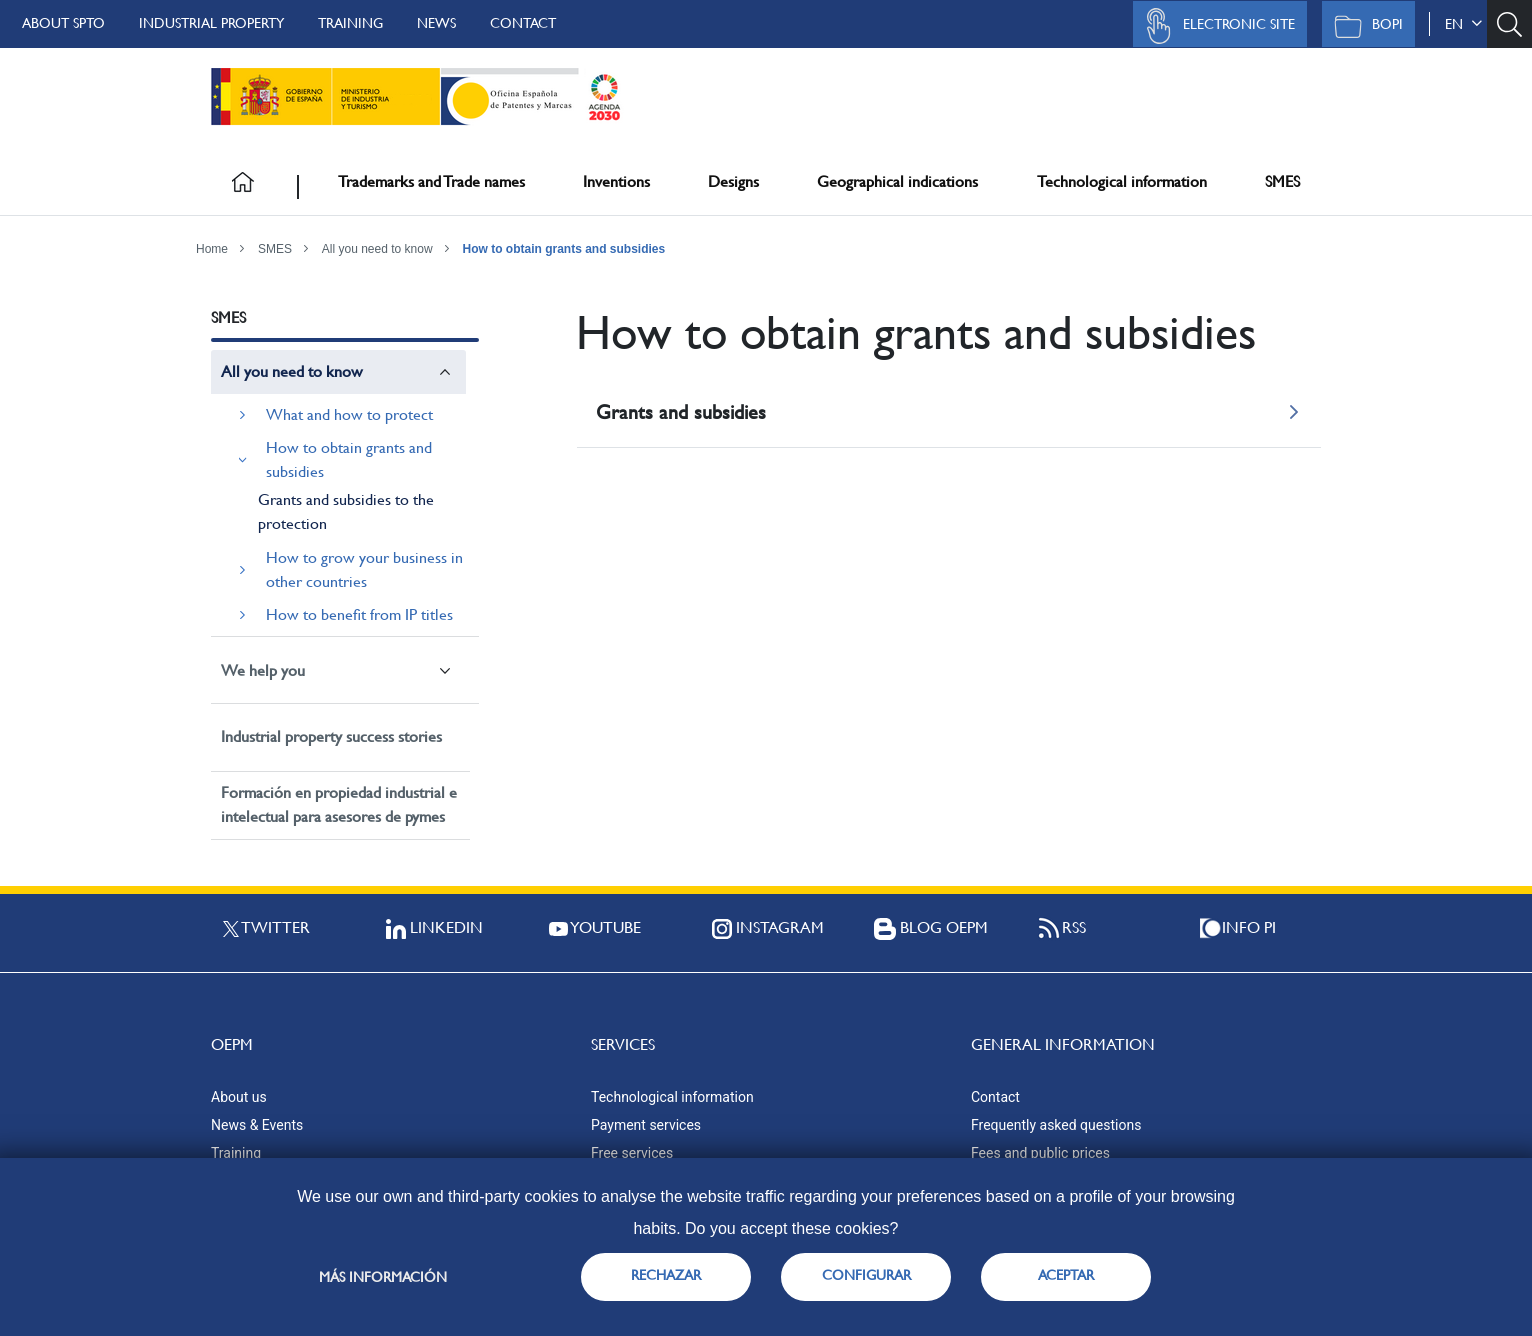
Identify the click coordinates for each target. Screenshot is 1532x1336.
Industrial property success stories (331, 736)
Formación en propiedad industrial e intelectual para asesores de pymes (339, 804)
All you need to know (377, 249)
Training (350, 23)
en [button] (1463, 24)
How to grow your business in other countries (364, 569)
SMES (1282, 181)
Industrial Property (211, 23)
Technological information (1122, 181)
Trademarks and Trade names (431, 181)
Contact (523, 23)
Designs (733, 181)
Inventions (616, 181)
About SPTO (63, 23)
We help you (263, 670)
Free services (632, 1153)
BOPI (1363, 26)
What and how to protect (349, 414)
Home (212, 249)
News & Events (257, 1125)
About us (239, 1097)
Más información (383, 1277)
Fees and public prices (1040, 1153)
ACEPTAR (1066, 1275)
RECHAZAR (666, 1275)
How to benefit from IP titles (359, 614)
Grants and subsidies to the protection (346, 511)
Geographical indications (897, 181)
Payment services (646, 1125)
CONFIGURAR (866, 1275)
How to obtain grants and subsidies (564, 249)
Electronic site (1215, 26)
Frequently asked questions (1056, 1125)
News (436, 23)
